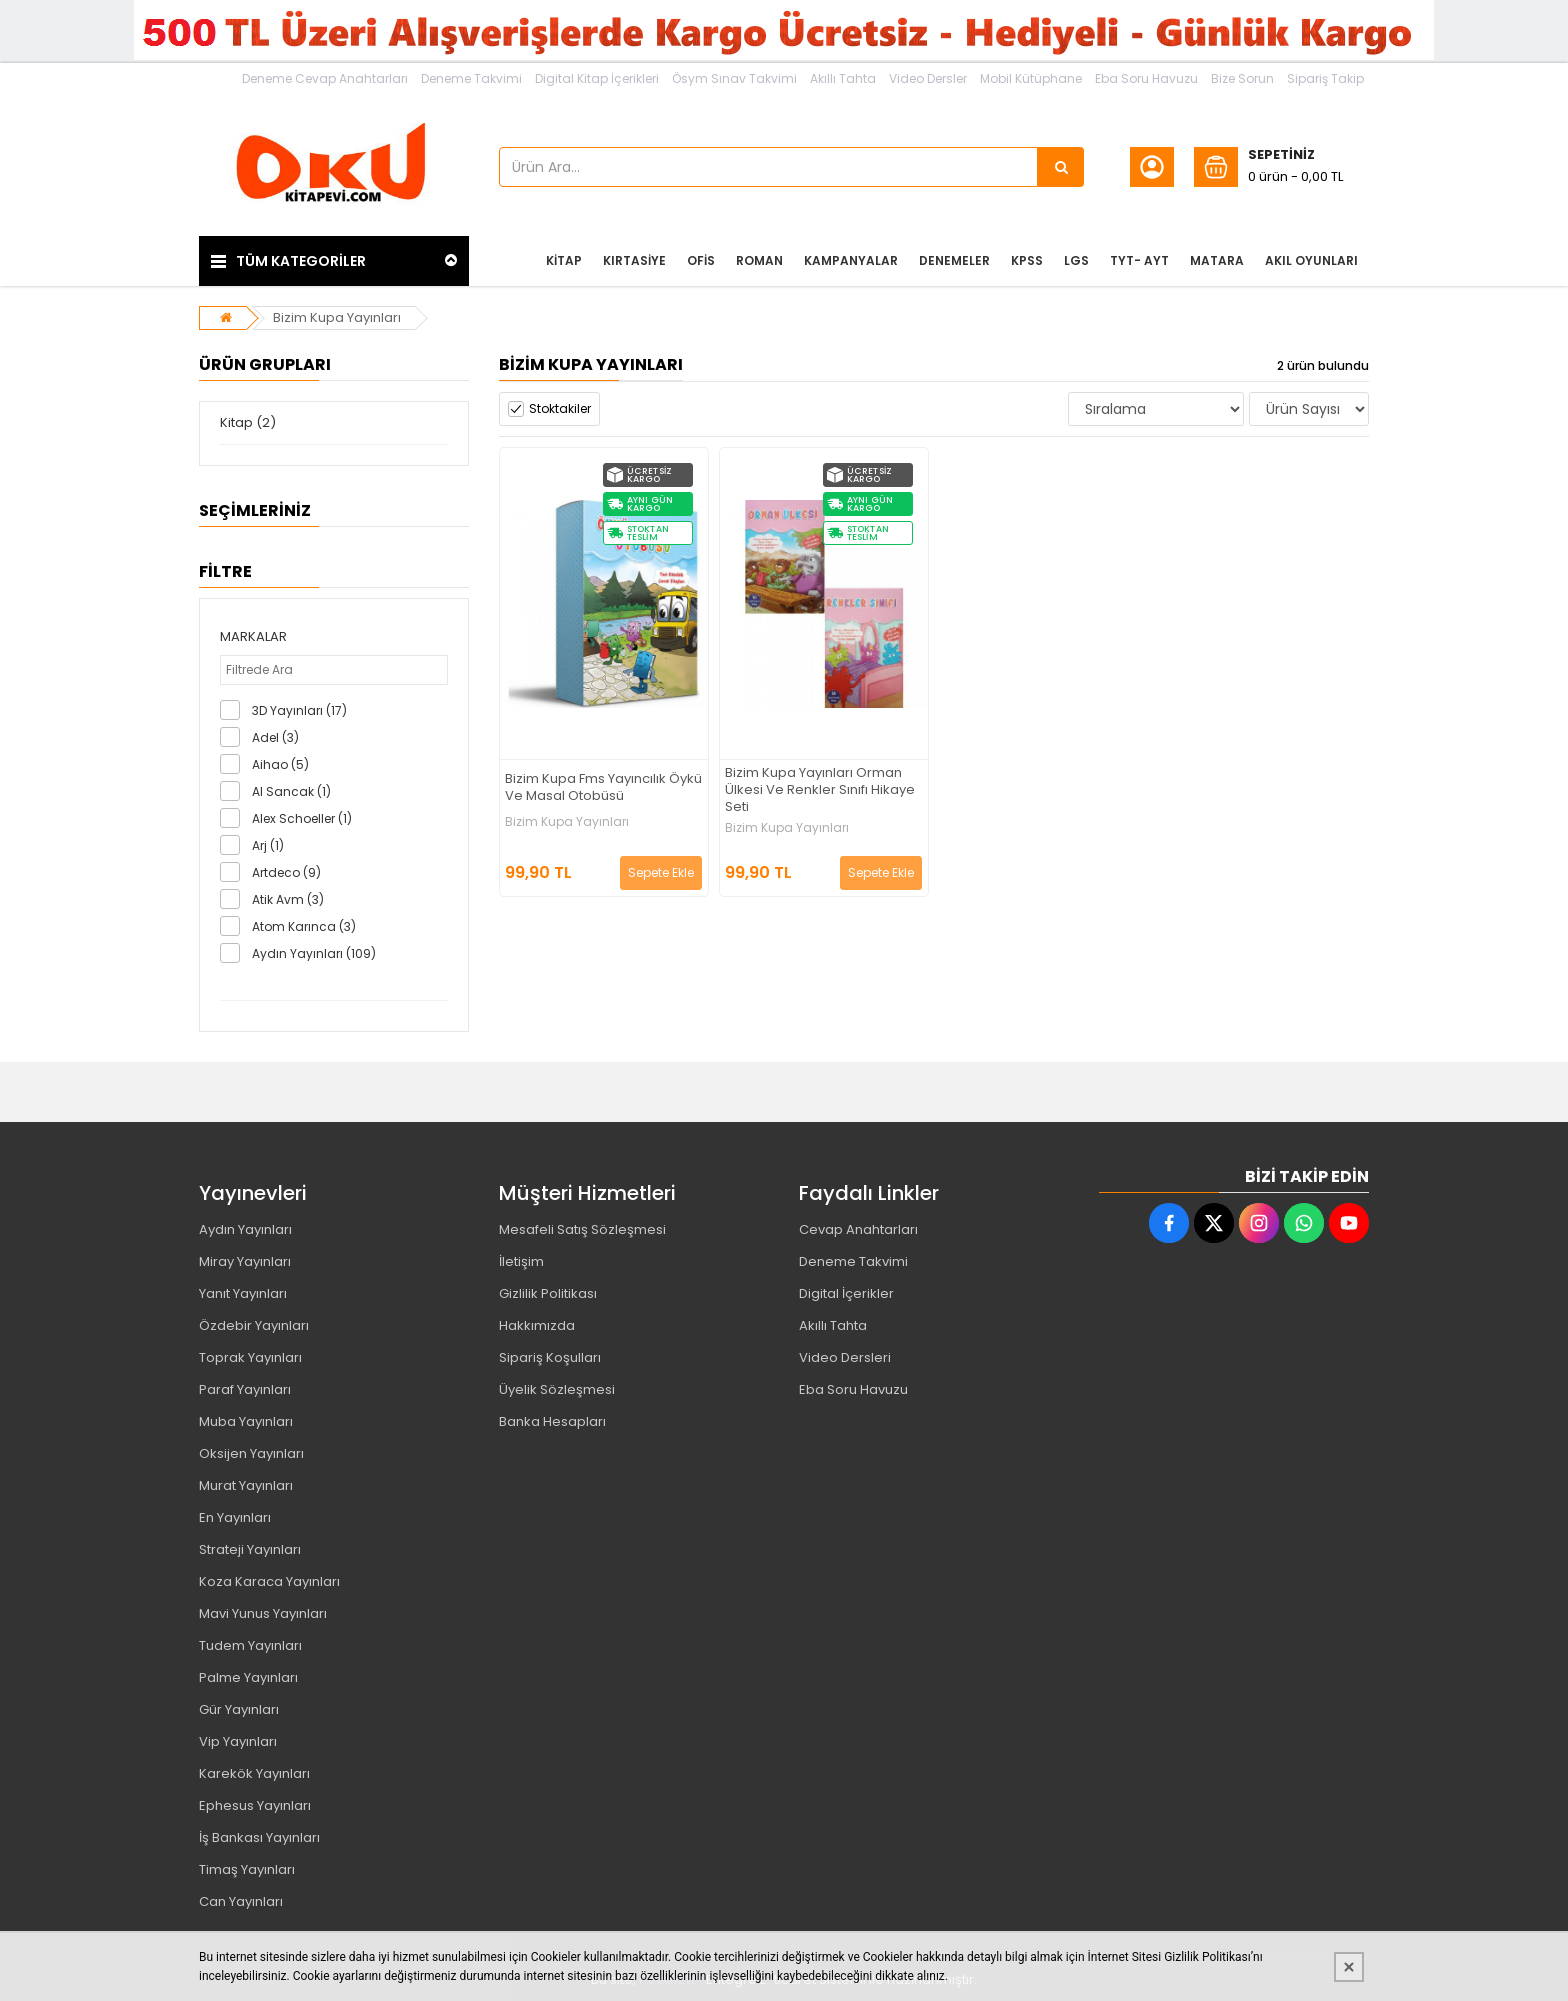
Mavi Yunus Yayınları (263, 1613)
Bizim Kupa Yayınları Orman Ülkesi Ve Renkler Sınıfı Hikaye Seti (820, 790)
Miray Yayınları (245, 1261)
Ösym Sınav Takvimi (734, 78)
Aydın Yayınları (245, 1229)
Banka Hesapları (552, 1421)
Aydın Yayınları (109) (314, 953)
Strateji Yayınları (250, 1549)
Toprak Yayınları (250, 1357)
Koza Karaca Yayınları (269, 1581)
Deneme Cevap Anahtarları (325, 78)
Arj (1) (268, 845)
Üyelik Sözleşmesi (557, 1389)
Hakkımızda (537, 1325)
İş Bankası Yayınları (259, 1837)
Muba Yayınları (246, 1421)
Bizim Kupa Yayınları (337, 317)
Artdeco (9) (286, 872)
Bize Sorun (1242, 78)
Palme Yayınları (248, 1677)
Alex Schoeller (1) (302, 818)
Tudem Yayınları (250, 1645)
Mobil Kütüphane (1031, 78)
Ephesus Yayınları (255, 1805)
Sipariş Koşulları (550, 1357)
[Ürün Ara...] (1061, 167)
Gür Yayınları (239, 1709)
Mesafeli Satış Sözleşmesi (582, 1229)
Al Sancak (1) (291, 791)
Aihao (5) (280, 764)
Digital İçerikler (846, 1293)
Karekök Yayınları (254, 1773)
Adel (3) (275, 737)
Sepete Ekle (661, 872)
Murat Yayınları (246, 1485)
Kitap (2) (248, 422)
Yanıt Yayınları (243, 1293)
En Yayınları (235, 1517)
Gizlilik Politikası (548, 1293)
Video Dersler (928, 78)
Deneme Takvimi (471, 78)
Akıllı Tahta (843, 78)
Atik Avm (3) (288, 899)
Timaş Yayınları (247, 1869)
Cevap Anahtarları (858, 1229)
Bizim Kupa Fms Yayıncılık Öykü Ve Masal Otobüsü (603, 788)
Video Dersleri (845, 1357)
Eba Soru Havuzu (1146, 78)
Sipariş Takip (1325, 78)
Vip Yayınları (238, 1741)
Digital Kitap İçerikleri (597, 78)
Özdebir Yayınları (254, 1325)
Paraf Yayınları (245, 1389)
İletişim (521, 1261)
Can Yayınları (241, 1901)
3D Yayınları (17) (299, 710)
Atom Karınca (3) (304, 926)
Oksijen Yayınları (251, 1453)
